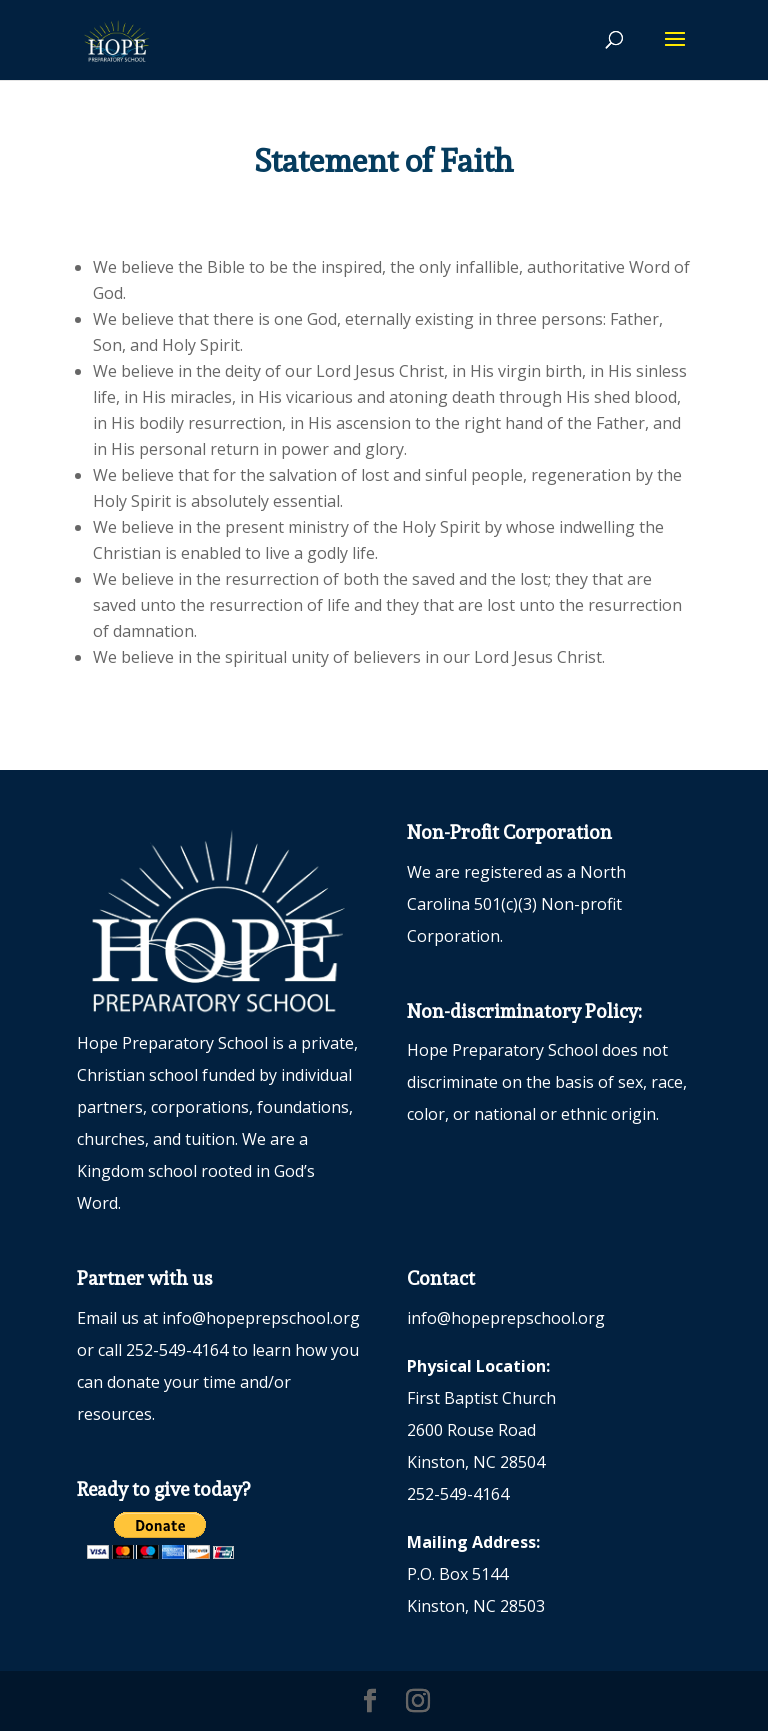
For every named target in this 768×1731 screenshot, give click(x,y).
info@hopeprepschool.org (261, 1318)
